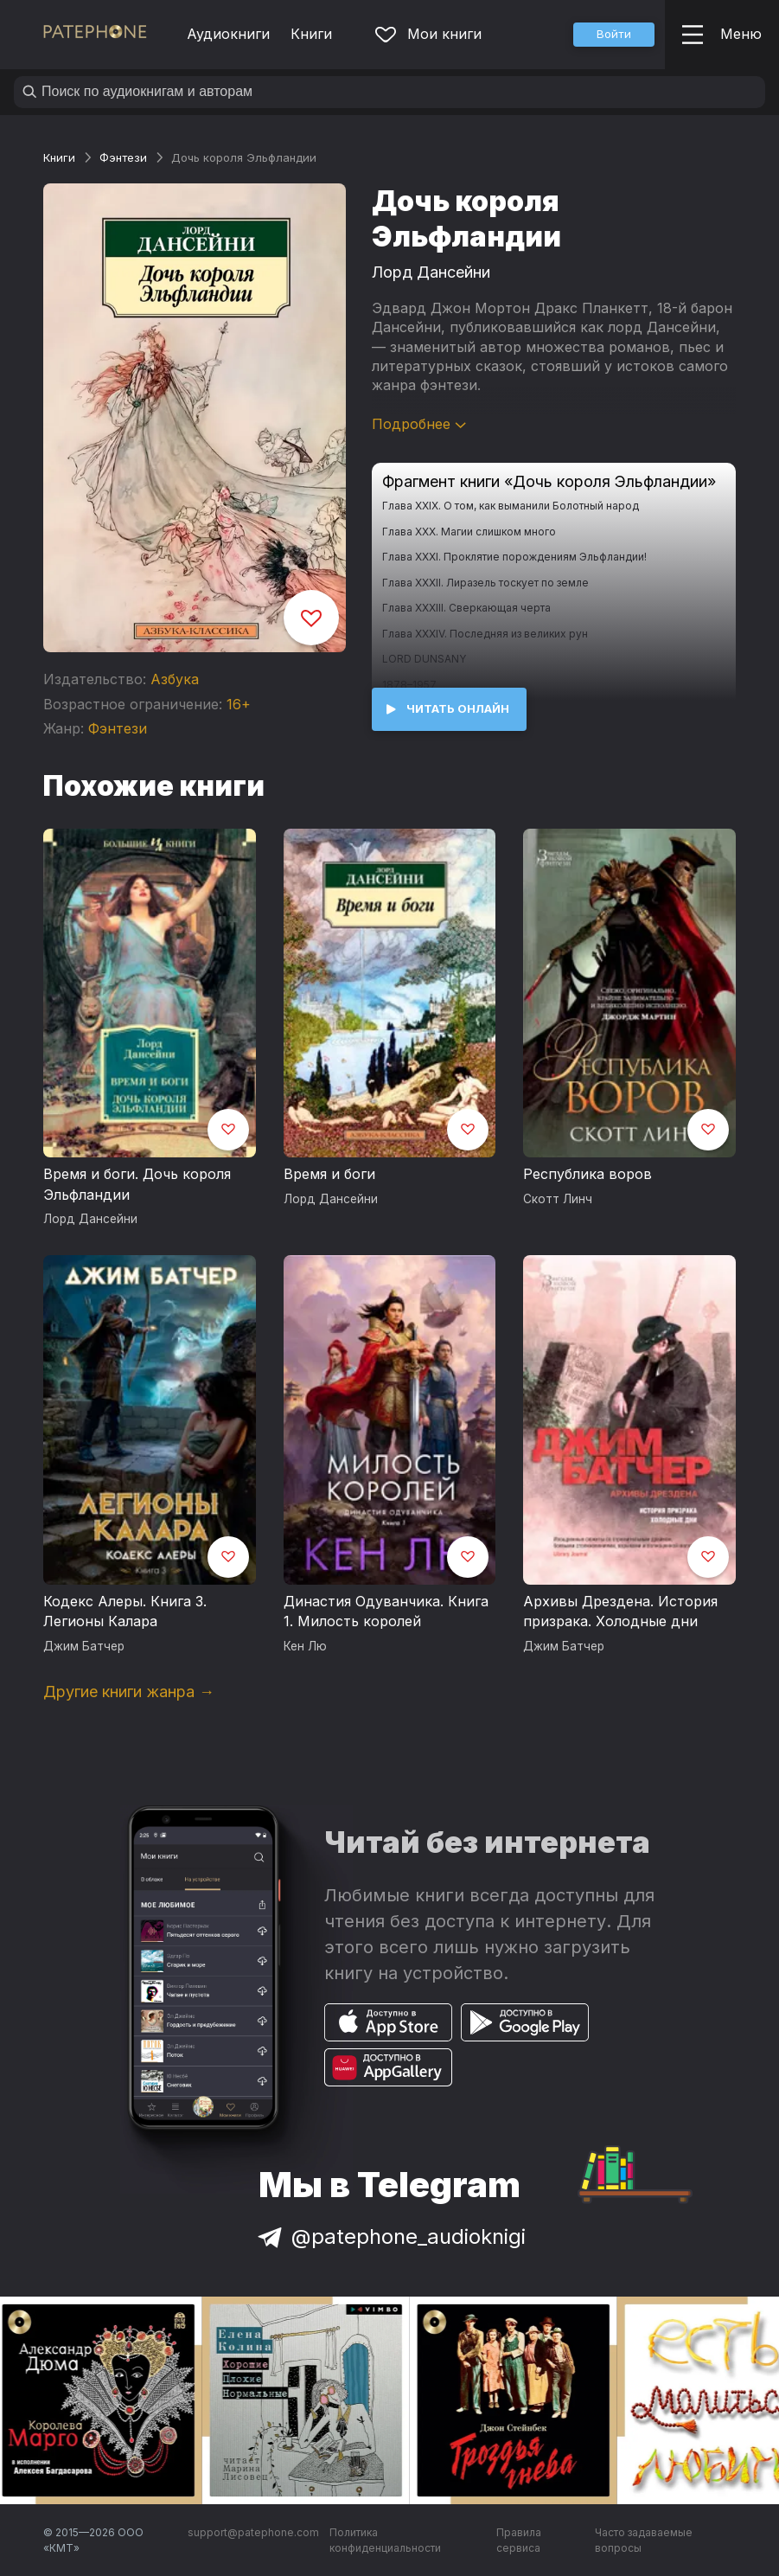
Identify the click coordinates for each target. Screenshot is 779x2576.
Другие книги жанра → (128, 1691)
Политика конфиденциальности (385, 2540)
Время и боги (329, 1173)
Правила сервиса (518, 2540)
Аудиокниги (228, 33)
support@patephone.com (253, 2532)
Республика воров (587, 1173)
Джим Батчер (84, 1646)
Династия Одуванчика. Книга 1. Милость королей (386, 1611)
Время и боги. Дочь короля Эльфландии (137, 1184)
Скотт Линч (557, 1199)
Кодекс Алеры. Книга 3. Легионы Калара (125, 1611)
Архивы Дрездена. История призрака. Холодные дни (620, 1611)
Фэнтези (123, 157)
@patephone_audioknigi (390, 2236)
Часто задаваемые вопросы (644, 2540)
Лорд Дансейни (431, 272)
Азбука (174, 679)
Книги (311, 33)
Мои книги (428, 33)
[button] (613, 34)
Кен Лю (305, 1646)
